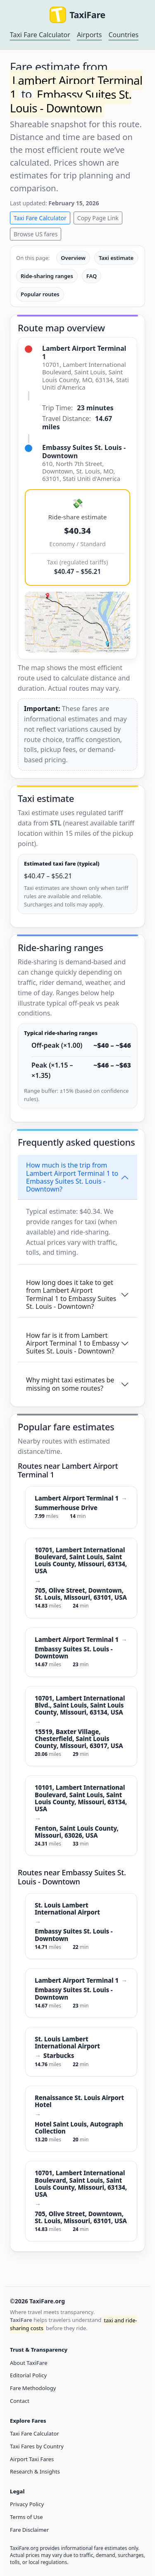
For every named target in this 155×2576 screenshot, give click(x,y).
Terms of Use (26, 2517)
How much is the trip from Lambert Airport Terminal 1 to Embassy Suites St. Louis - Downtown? (72, 1177)
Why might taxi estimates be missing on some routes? (70, 1383)
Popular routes (40, 294)
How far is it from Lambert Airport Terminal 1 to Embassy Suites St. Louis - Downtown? (72, 1343)
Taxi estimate (116, 258)
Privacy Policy (27, 2504)
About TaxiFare (28, 2363)
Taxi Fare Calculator (40, 34)
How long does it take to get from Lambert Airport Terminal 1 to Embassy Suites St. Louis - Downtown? (71, 1294)
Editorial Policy (28, 2375)
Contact (19, 2401)
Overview (73, 258)
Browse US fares (35, 234)
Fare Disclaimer (29, 2529)
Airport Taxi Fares (32, 2459)
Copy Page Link (98, 218)
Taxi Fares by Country (37, 2446)
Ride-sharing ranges (47, 276)
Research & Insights (35, 2471)
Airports (89, 34)
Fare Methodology (33, 2388)
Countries (123, 34)
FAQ (91, 276)
